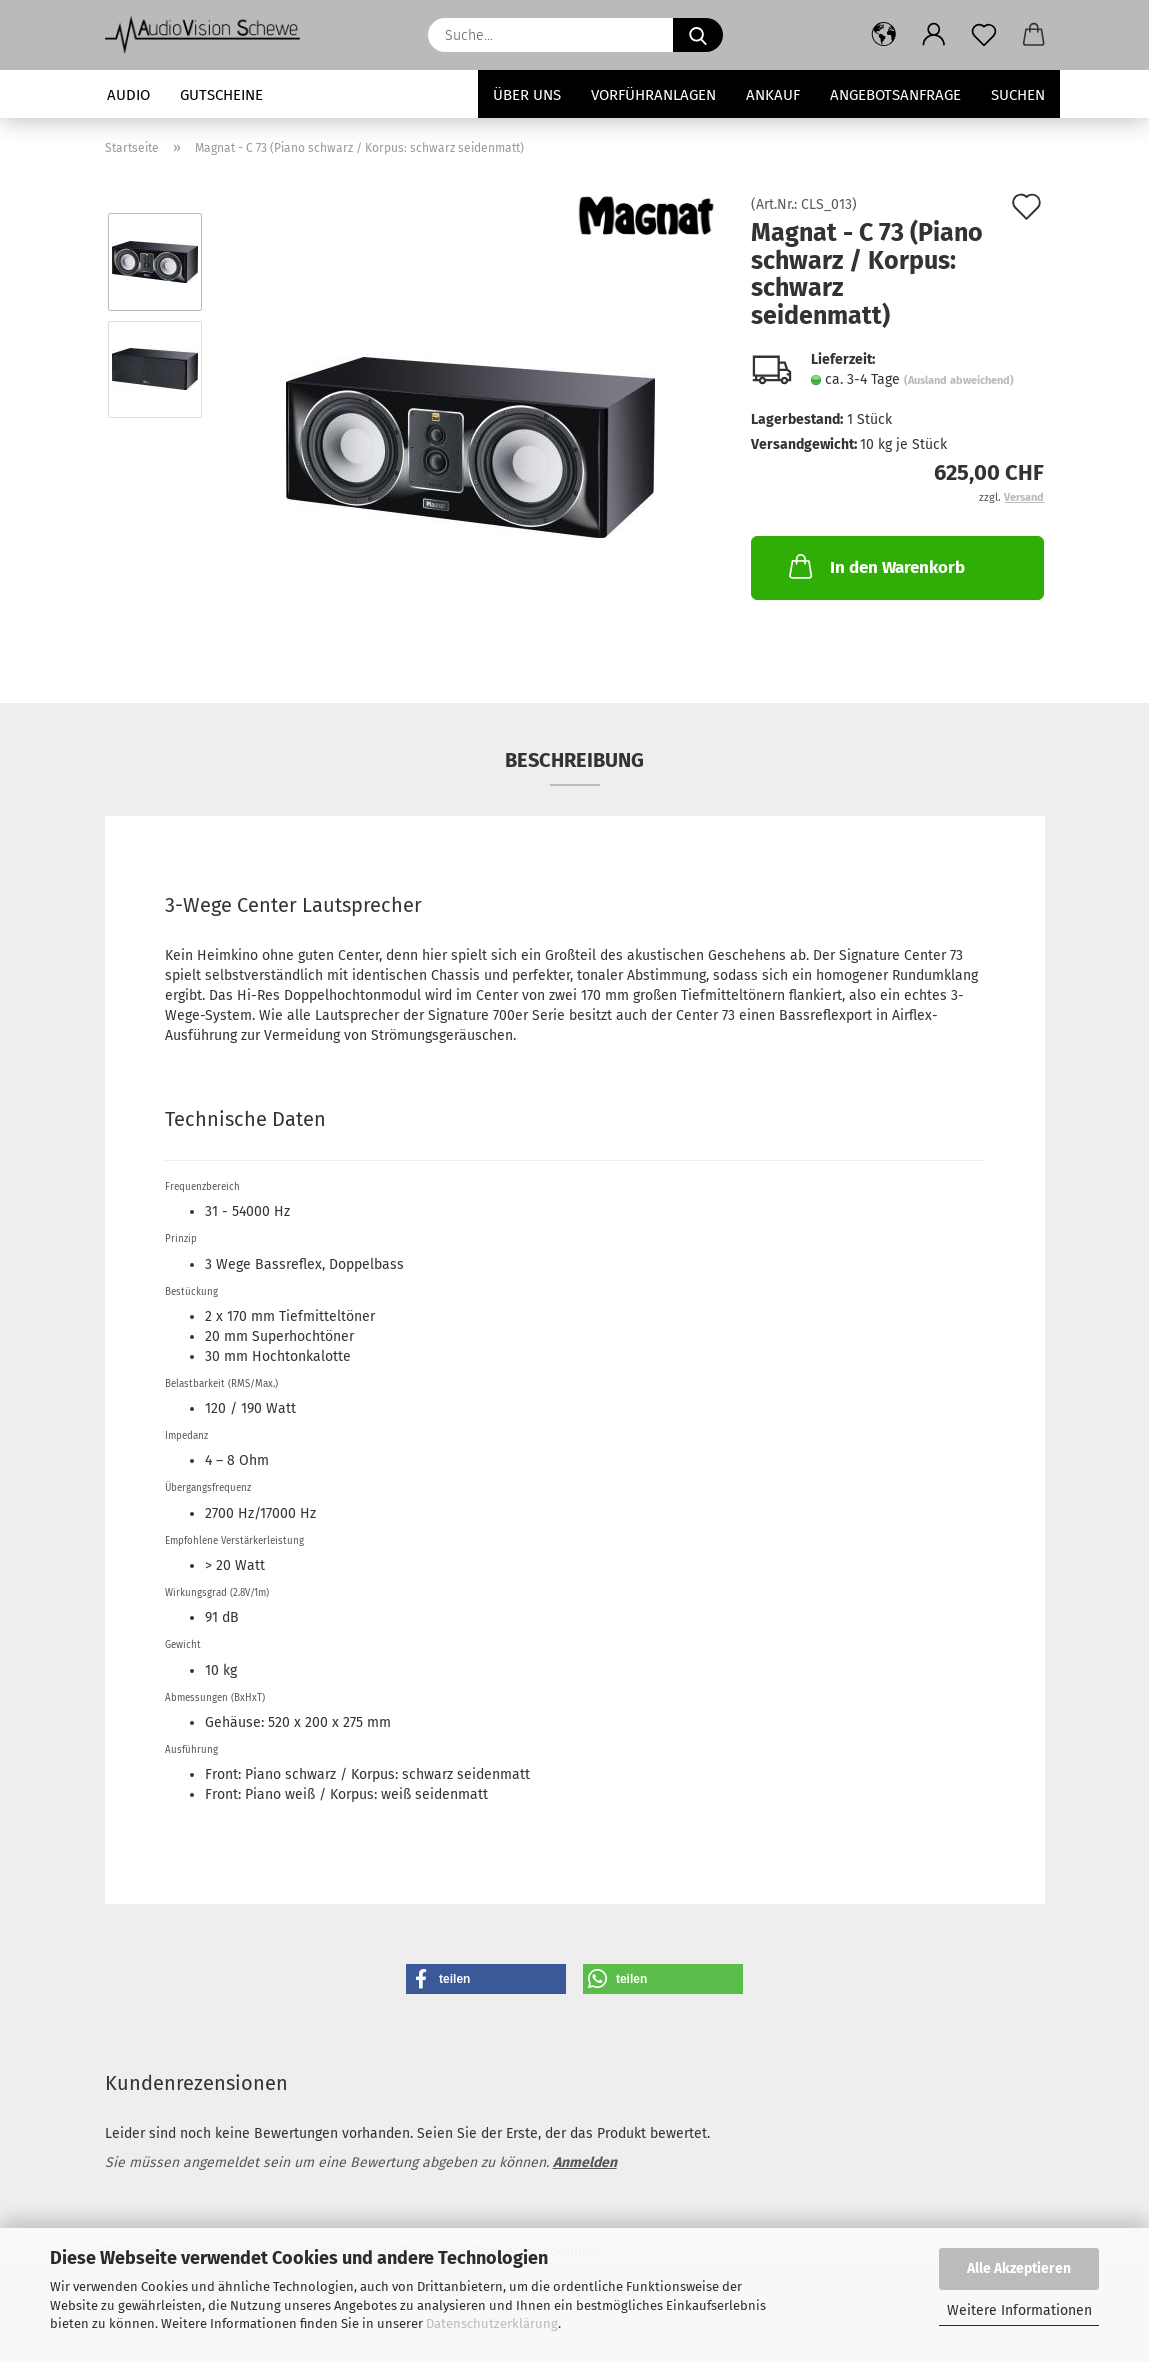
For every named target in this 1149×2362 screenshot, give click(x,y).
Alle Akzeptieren (1019, 2268)
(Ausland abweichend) (959, 380)
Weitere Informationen (1019, 2310)
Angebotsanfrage (895, 95)
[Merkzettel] (984, 35)
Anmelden (585, 2162)
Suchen (1018, 95)
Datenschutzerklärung (492, 2323)
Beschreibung (574, 760)
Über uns (527, 95)
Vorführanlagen (653, 95)
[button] (884, 35)
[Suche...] (698, 35)
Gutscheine (221, 95)
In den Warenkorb (875, 566)
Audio (128, 95)
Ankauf (773, 95)
